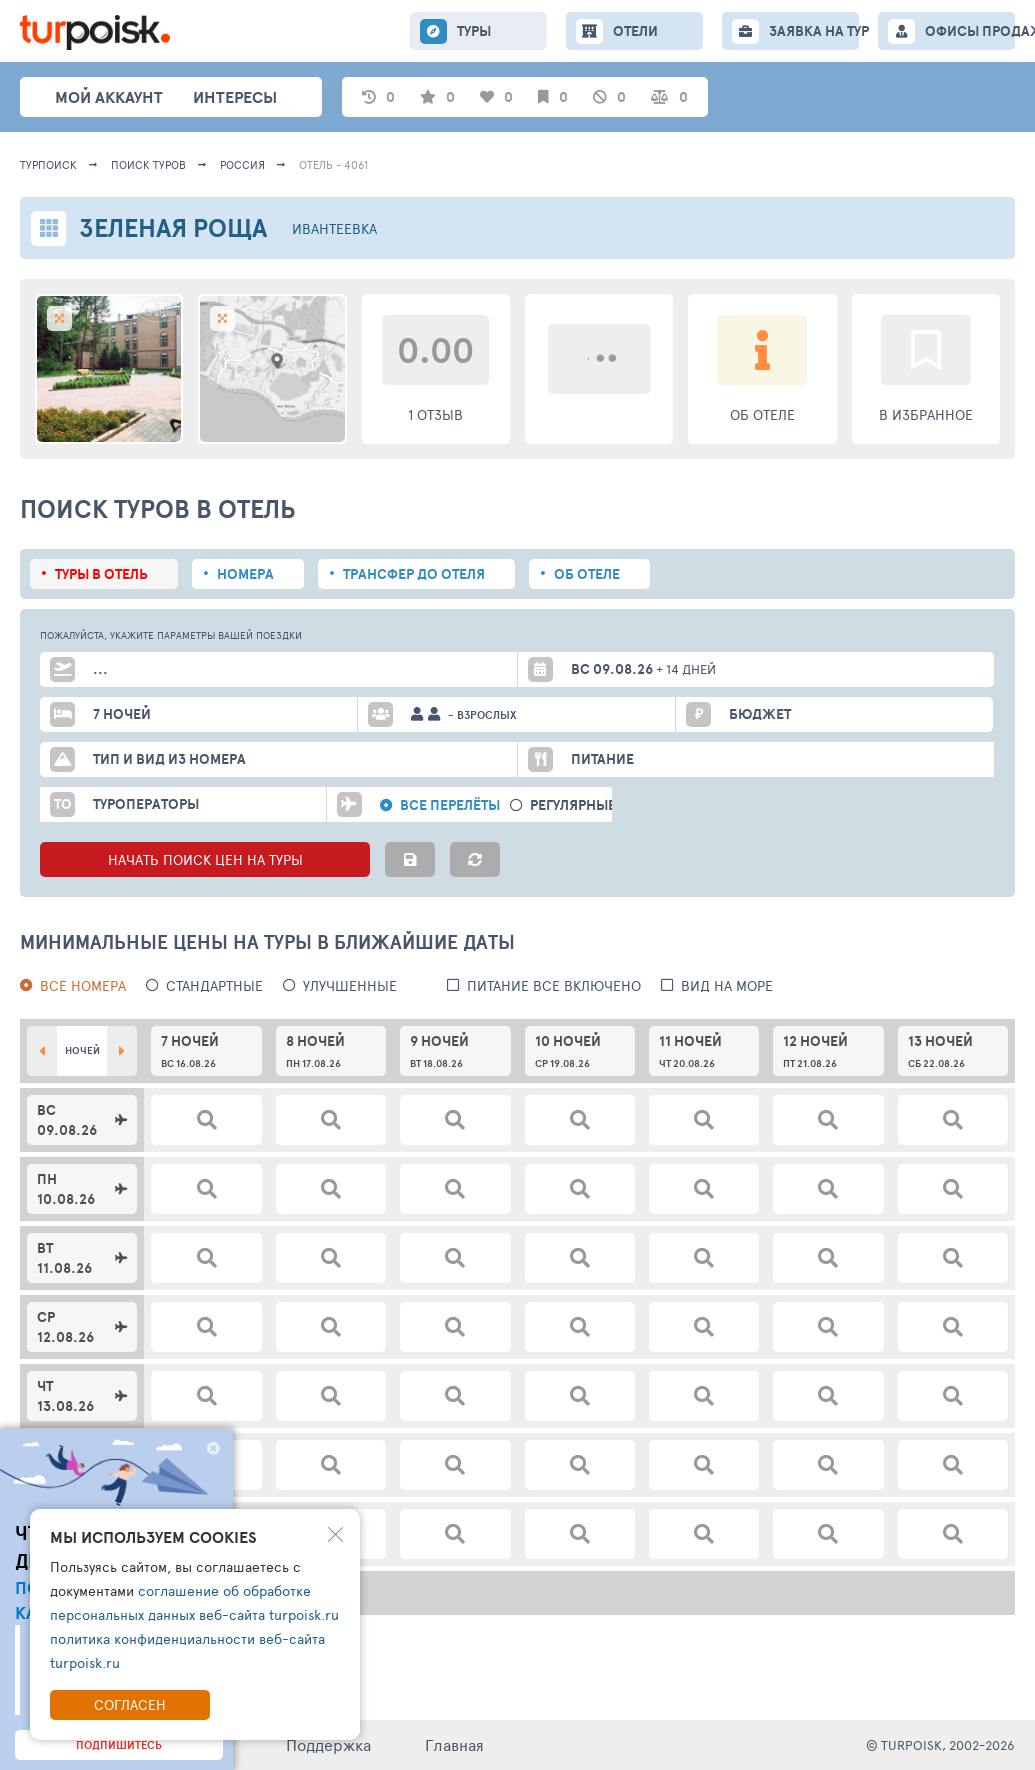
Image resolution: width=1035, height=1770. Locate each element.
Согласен (130, 1704)
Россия (242, 164)
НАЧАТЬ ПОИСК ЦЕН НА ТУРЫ (205, 859)
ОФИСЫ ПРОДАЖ (970, 31)
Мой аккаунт (109, 97)
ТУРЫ (474, 31)
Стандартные (214, 985)
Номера (245, 574)
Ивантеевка (334, 228)
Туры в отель (101, 574)
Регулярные (573, 805)
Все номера (83, 985)
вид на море (727, 985)
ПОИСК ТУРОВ (148, 164)
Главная (454, 1744)
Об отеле (587, 574)
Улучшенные (350, 985)
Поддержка (328, 1744)
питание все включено (554, 985)
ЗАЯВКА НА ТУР (814, 31)
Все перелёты (450, 805)
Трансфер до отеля (414, 574)
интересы (235, 97)
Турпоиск (48, 164)
